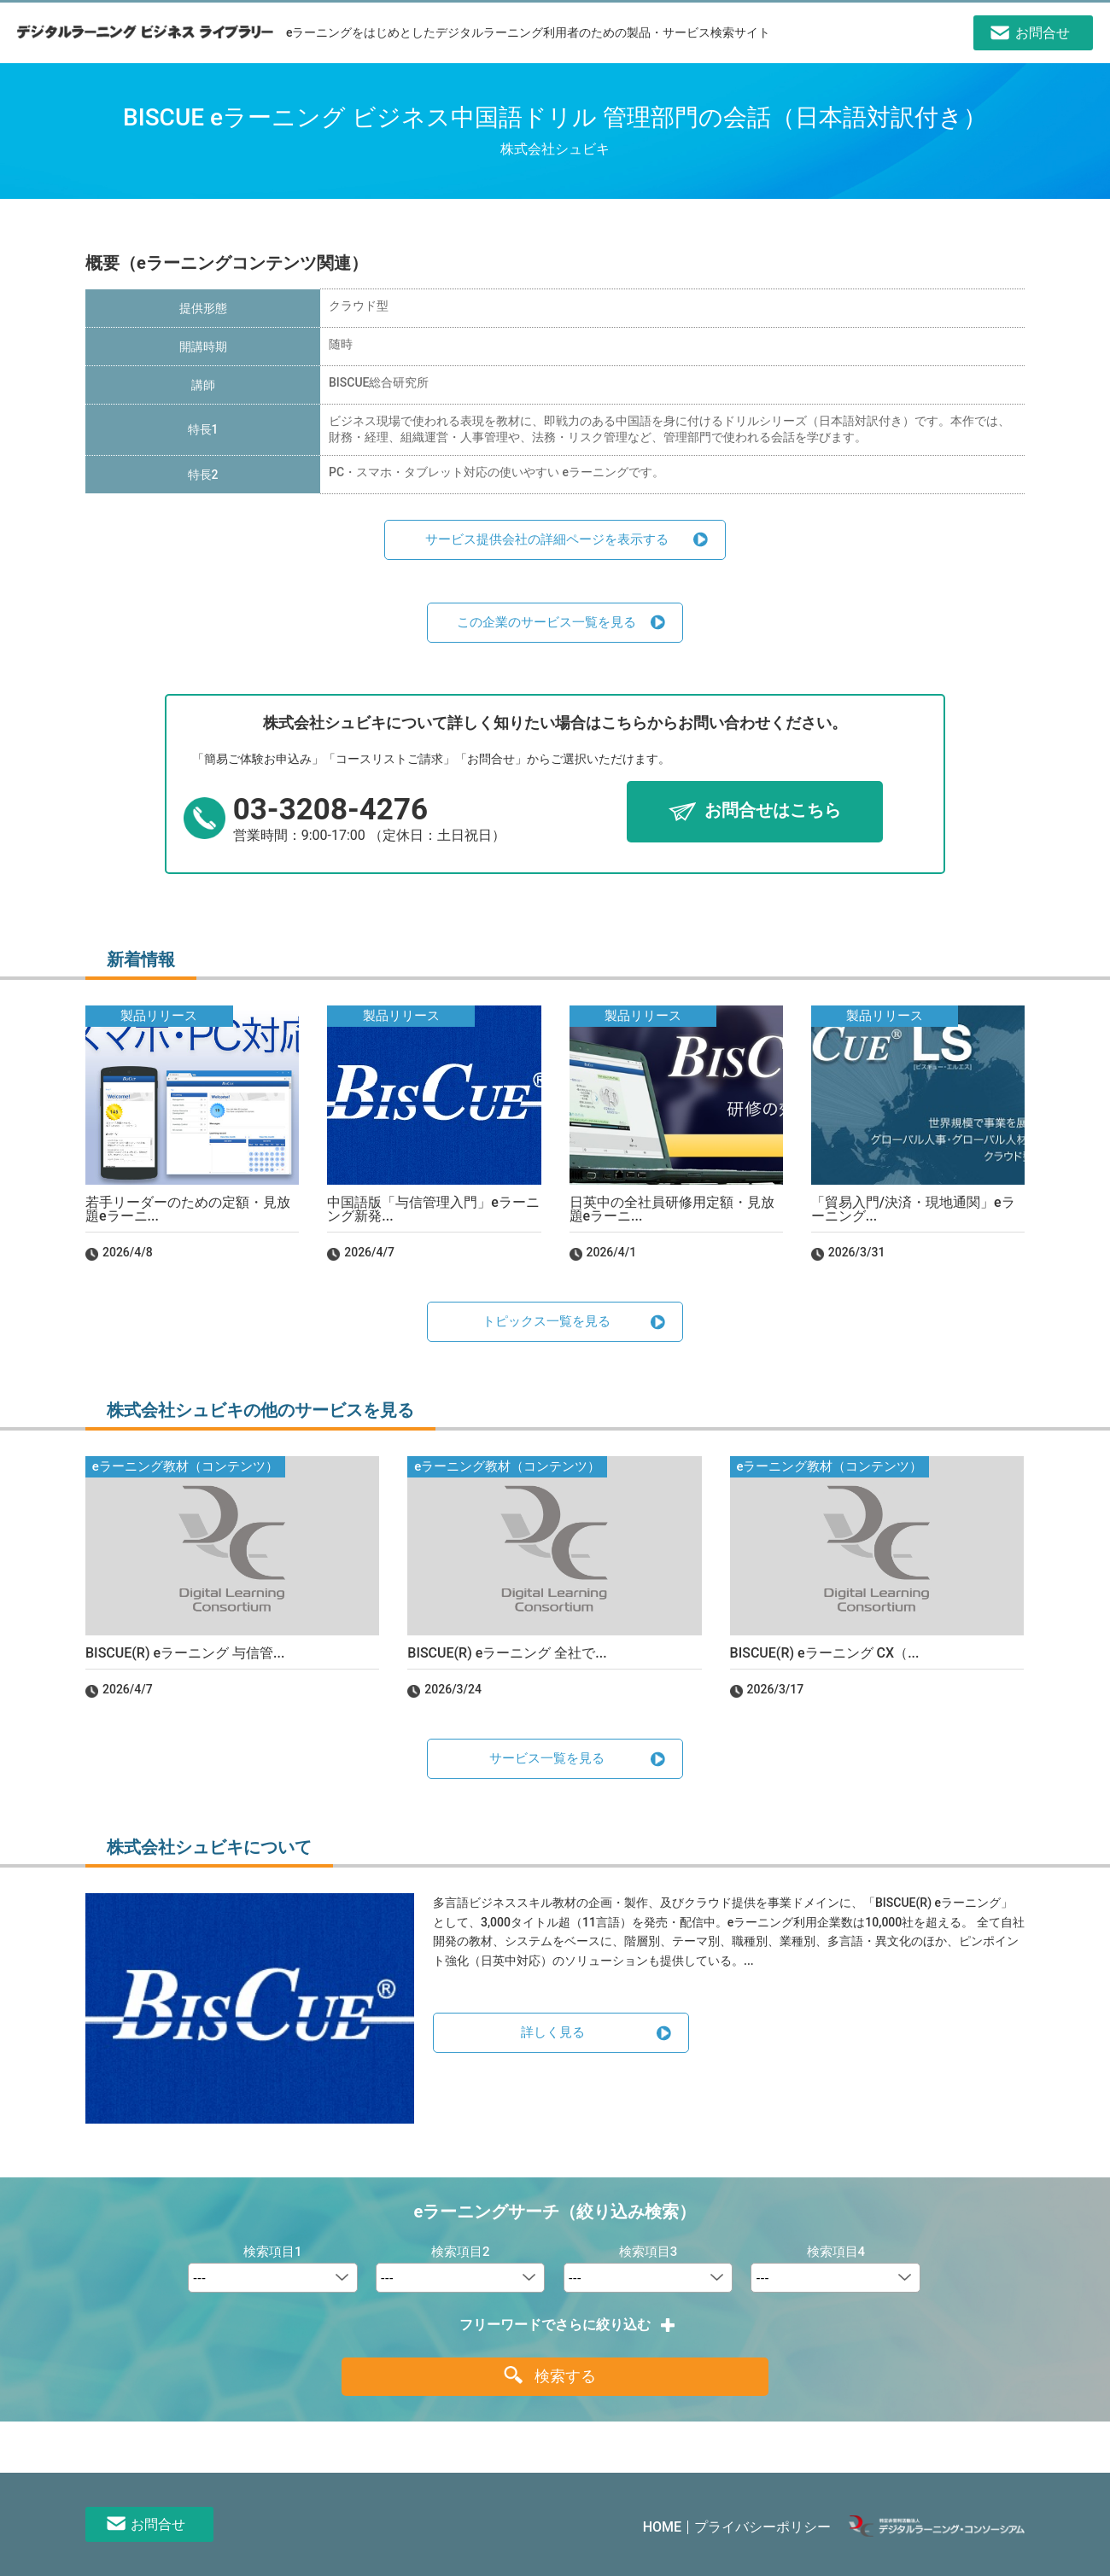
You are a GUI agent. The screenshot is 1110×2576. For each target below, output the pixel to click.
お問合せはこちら (772, 811)
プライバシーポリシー (762, 2527)
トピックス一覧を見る (546, 1321)
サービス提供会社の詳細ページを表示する (547, 539)
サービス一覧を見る (547, 1758)
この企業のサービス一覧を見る (546, 622)
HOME (662, 2527)
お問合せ (158, 2524)
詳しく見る (553, 2032)
